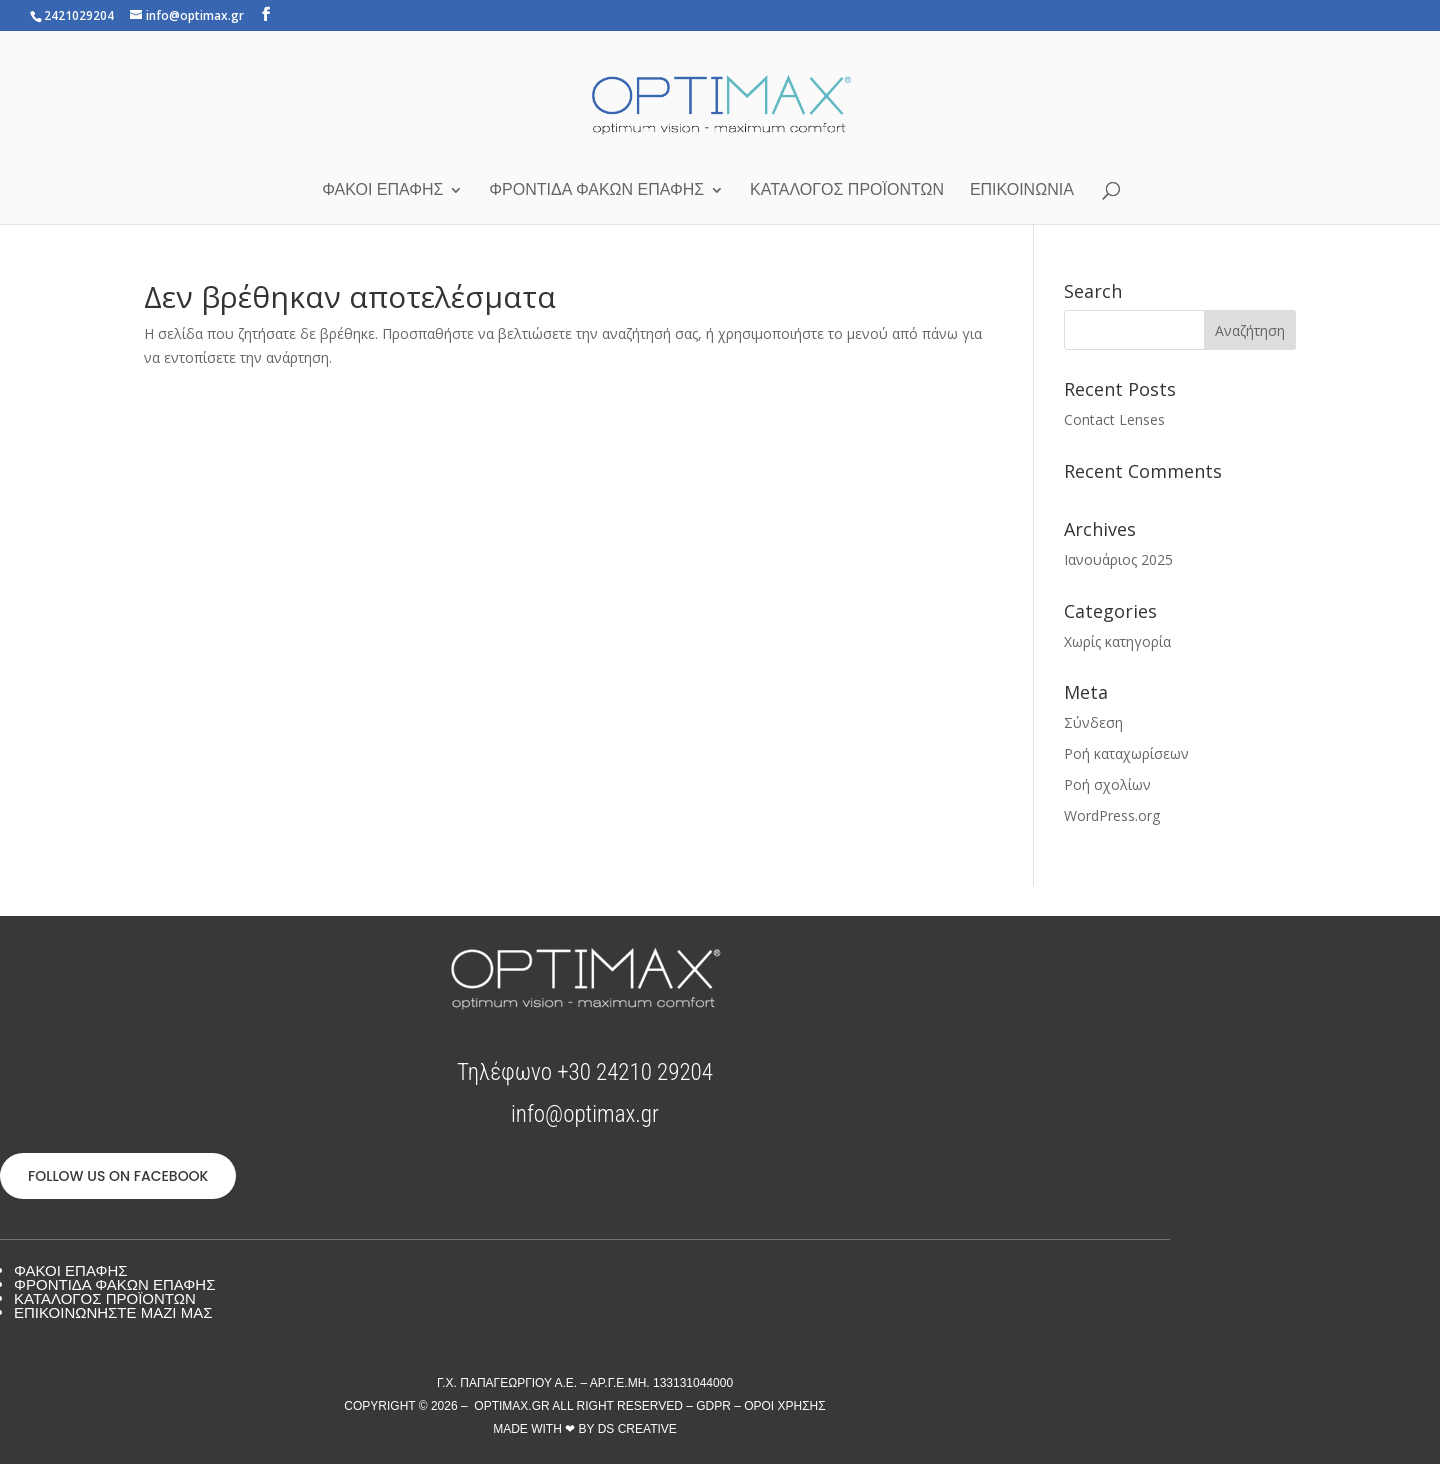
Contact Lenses (1114, 419)
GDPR (713, 1406)
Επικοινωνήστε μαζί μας (113, 1312)
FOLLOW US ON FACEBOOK (118, 1176)
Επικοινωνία (1022, 190)
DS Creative (637, 1429)
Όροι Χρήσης (785, 1406)
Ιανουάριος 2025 (1118, 559)
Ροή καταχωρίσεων (1126, 753)
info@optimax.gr (585, 1114)
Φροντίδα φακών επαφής (596, 190)
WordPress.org (1112, 815)
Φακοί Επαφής (382, 190)
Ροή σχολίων (1107, 784)
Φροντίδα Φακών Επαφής (114, 1284)
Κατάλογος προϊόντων (847, 190)
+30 (635, 1072)
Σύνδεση (1093, 722)
